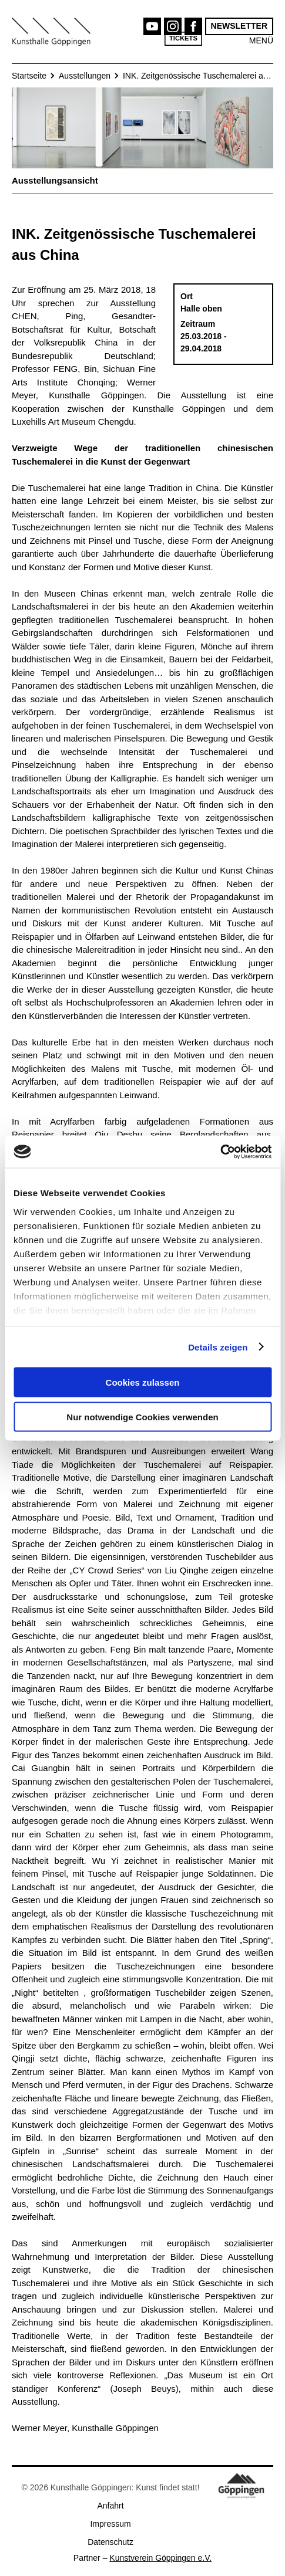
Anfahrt (110, 2505)
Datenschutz (110, 2542)
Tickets (183, 38)
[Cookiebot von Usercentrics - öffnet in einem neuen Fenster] (220, 1151)
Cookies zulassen (143, 1382)
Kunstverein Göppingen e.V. (160, 2558)
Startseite (29, 75)
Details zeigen (217, 1347)
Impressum (110, 2523)
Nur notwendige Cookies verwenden (142, 1416)
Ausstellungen (84, 75)
